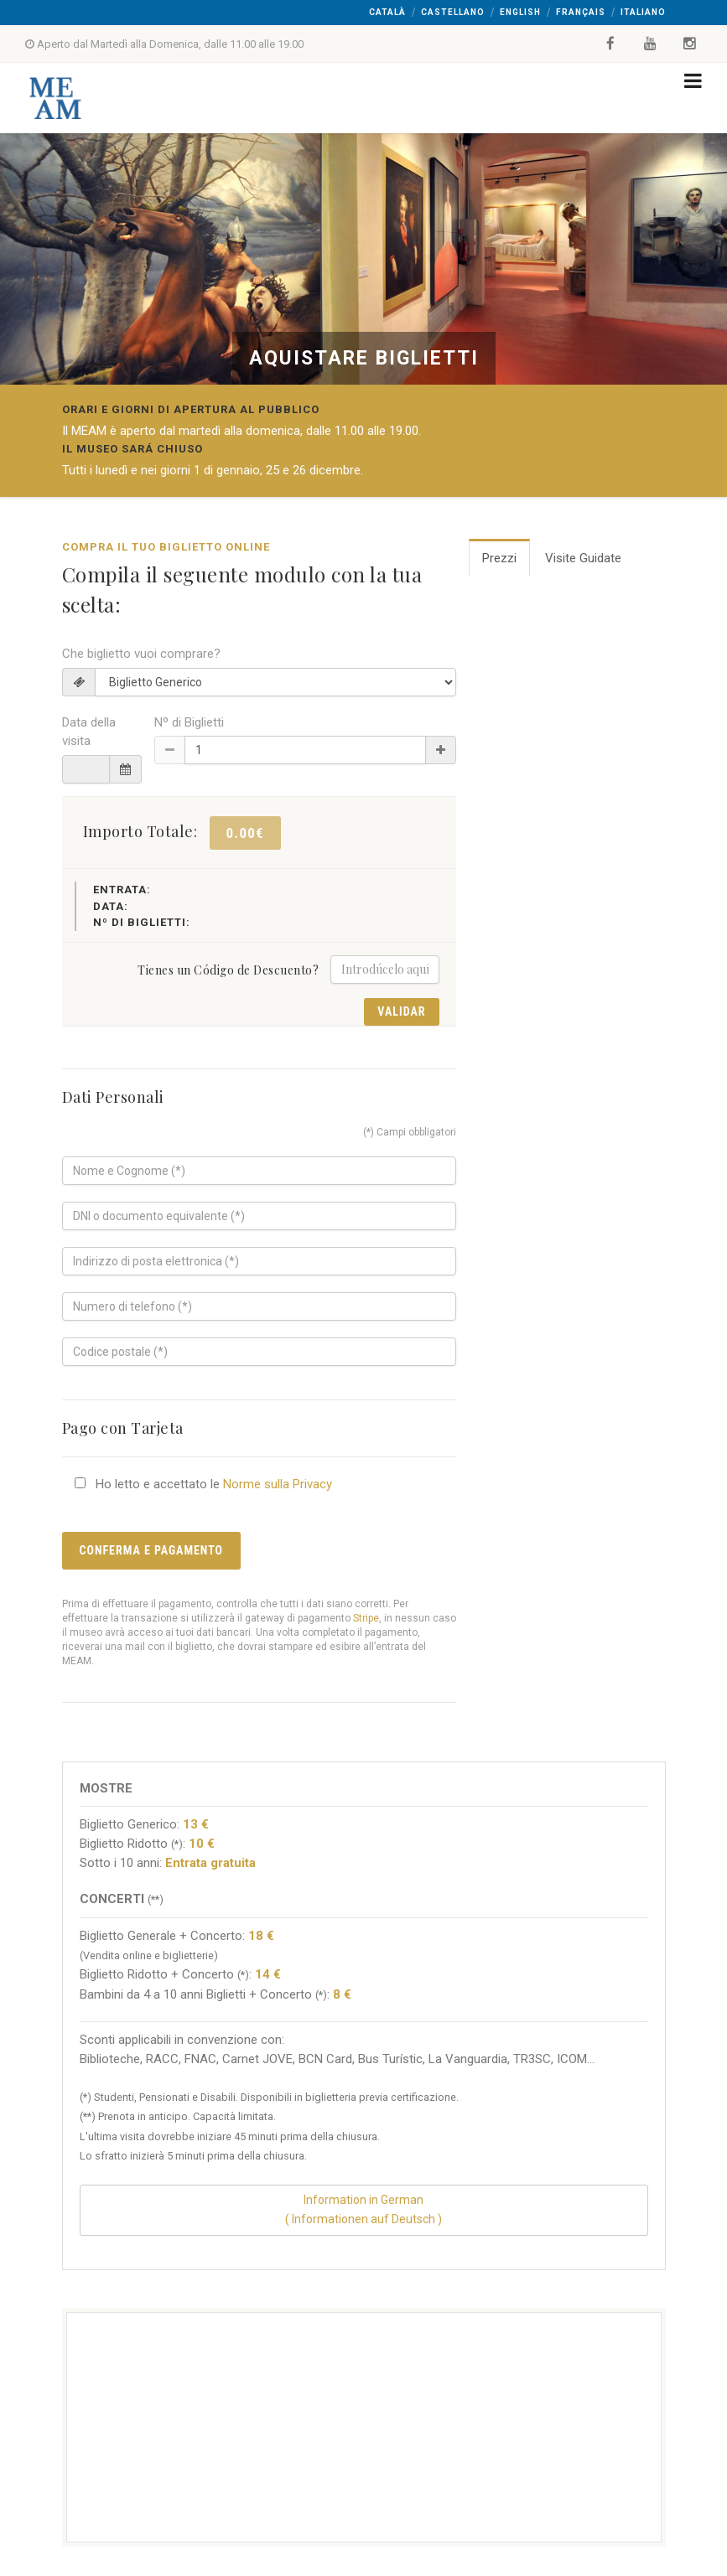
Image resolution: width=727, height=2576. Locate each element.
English (520, 12)
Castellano (453, 12)
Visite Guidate (583, 558)
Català (387, 12)
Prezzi (499, 558)
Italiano (643, 12)
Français (580, 12)
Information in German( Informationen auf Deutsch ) (363, 2209)
